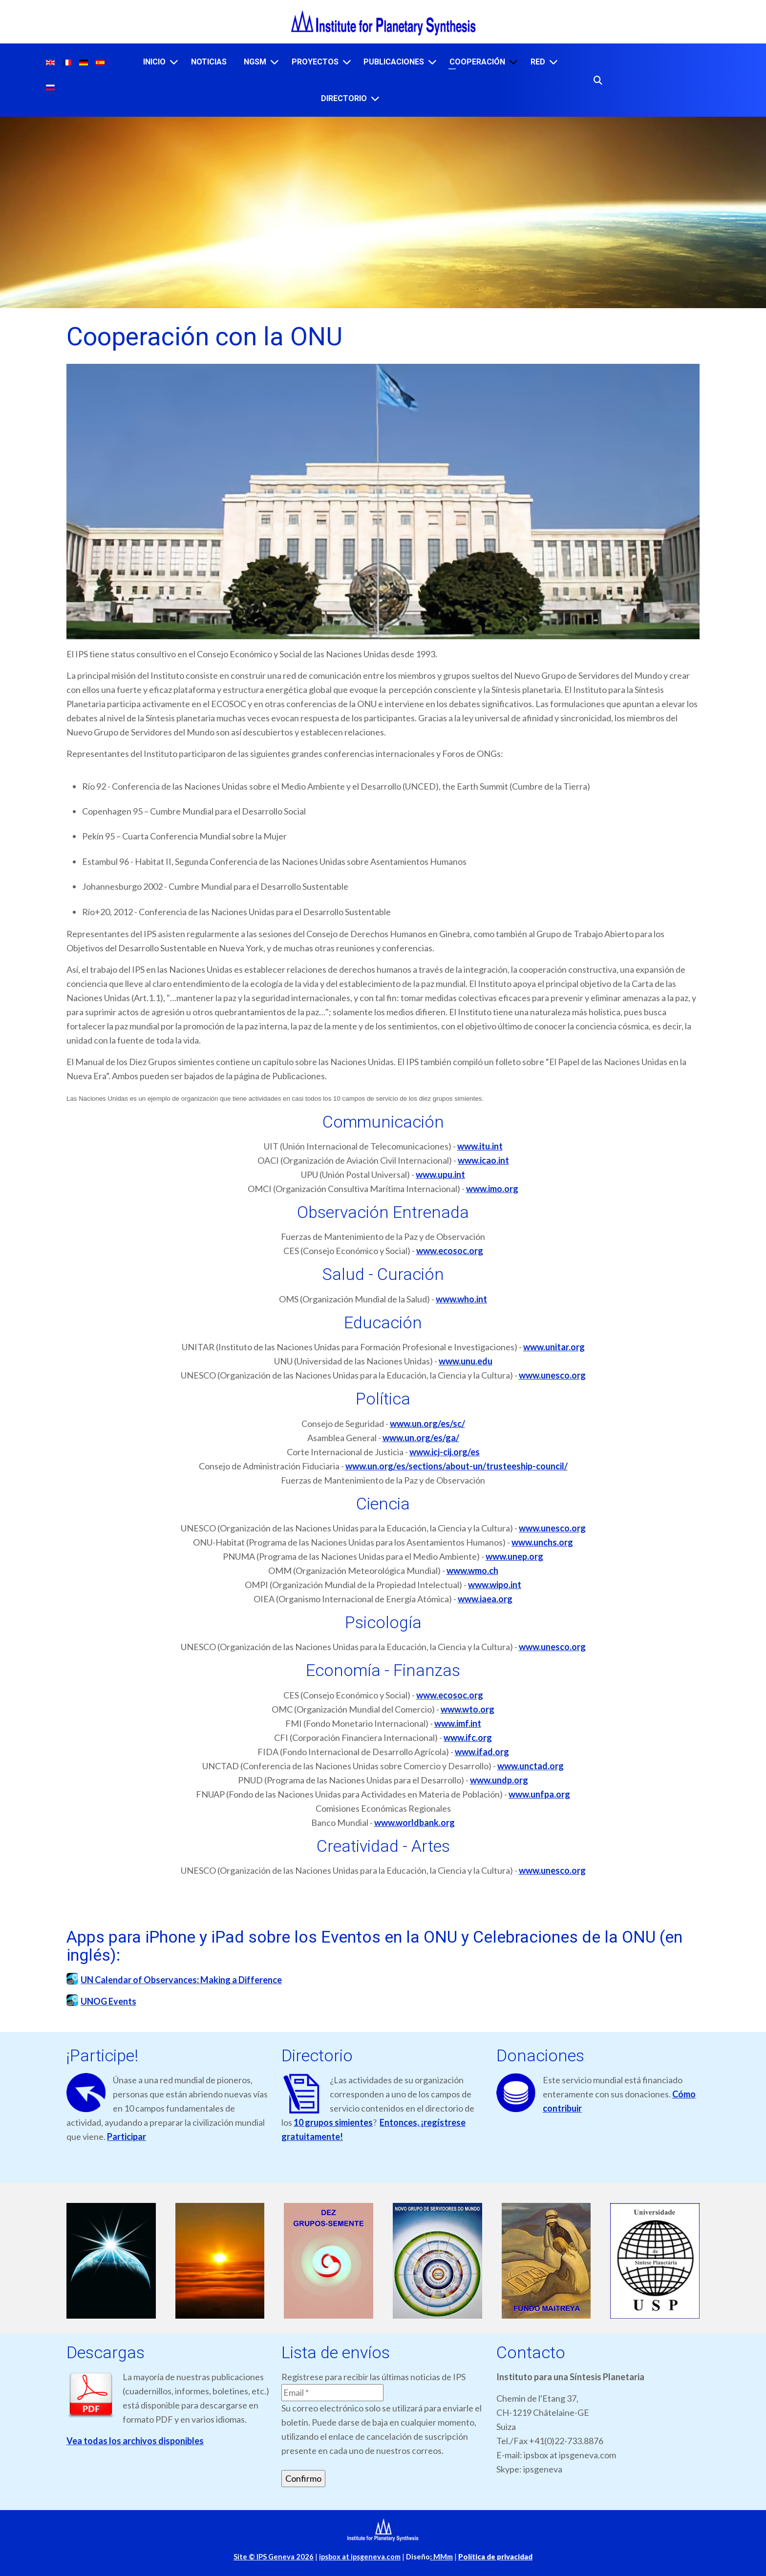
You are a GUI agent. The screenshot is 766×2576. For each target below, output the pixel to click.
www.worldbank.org (414, 1822)
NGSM (255, 61)
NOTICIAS (209, 61)
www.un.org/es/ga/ (421, 1437)
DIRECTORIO (344, 98)
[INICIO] (174, 61)
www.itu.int (480, 1146)
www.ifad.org (482, 1751)
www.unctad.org (530, 1765)
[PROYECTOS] (347, 61)
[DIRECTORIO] (375, 98)
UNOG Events (108, 2001)
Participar (126, 2136)
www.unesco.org (552, 1375)
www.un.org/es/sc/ (427, 1423)
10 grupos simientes (333, 2122)
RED (538, 61)
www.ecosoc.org (449, 1250)
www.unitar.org (554, 1346)
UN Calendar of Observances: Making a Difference (181, 1979)
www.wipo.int (494, 1584)
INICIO (154, 61)
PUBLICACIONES (393, 61)
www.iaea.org (485, 1598)
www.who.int (461, 1299)
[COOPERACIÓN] (513, 61)
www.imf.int (457, 1723)
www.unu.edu (465, 1361)
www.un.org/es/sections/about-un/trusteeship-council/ (456, 1466)
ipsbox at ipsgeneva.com (360, 2557)
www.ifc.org (468, 1737)
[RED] (553, 61)
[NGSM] (274, 61)
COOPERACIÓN (477, 61)
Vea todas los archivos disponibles (135, 2440)
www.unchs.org (542, 1542)
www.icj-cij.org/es (444, 1451)
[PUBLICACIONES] (432, 61)
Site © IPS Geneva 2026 (274, 2557)
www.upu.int (440, 1174)
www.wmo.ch (472, 1570)
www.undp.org (499, 1780)
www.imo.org (492, 1188)
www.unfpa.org (539, 1794)
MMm (441, 2557)
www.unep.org (514, 1556)
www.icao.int (483, 1160)
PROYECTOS (315, 61)
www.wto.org (467, 1709)
